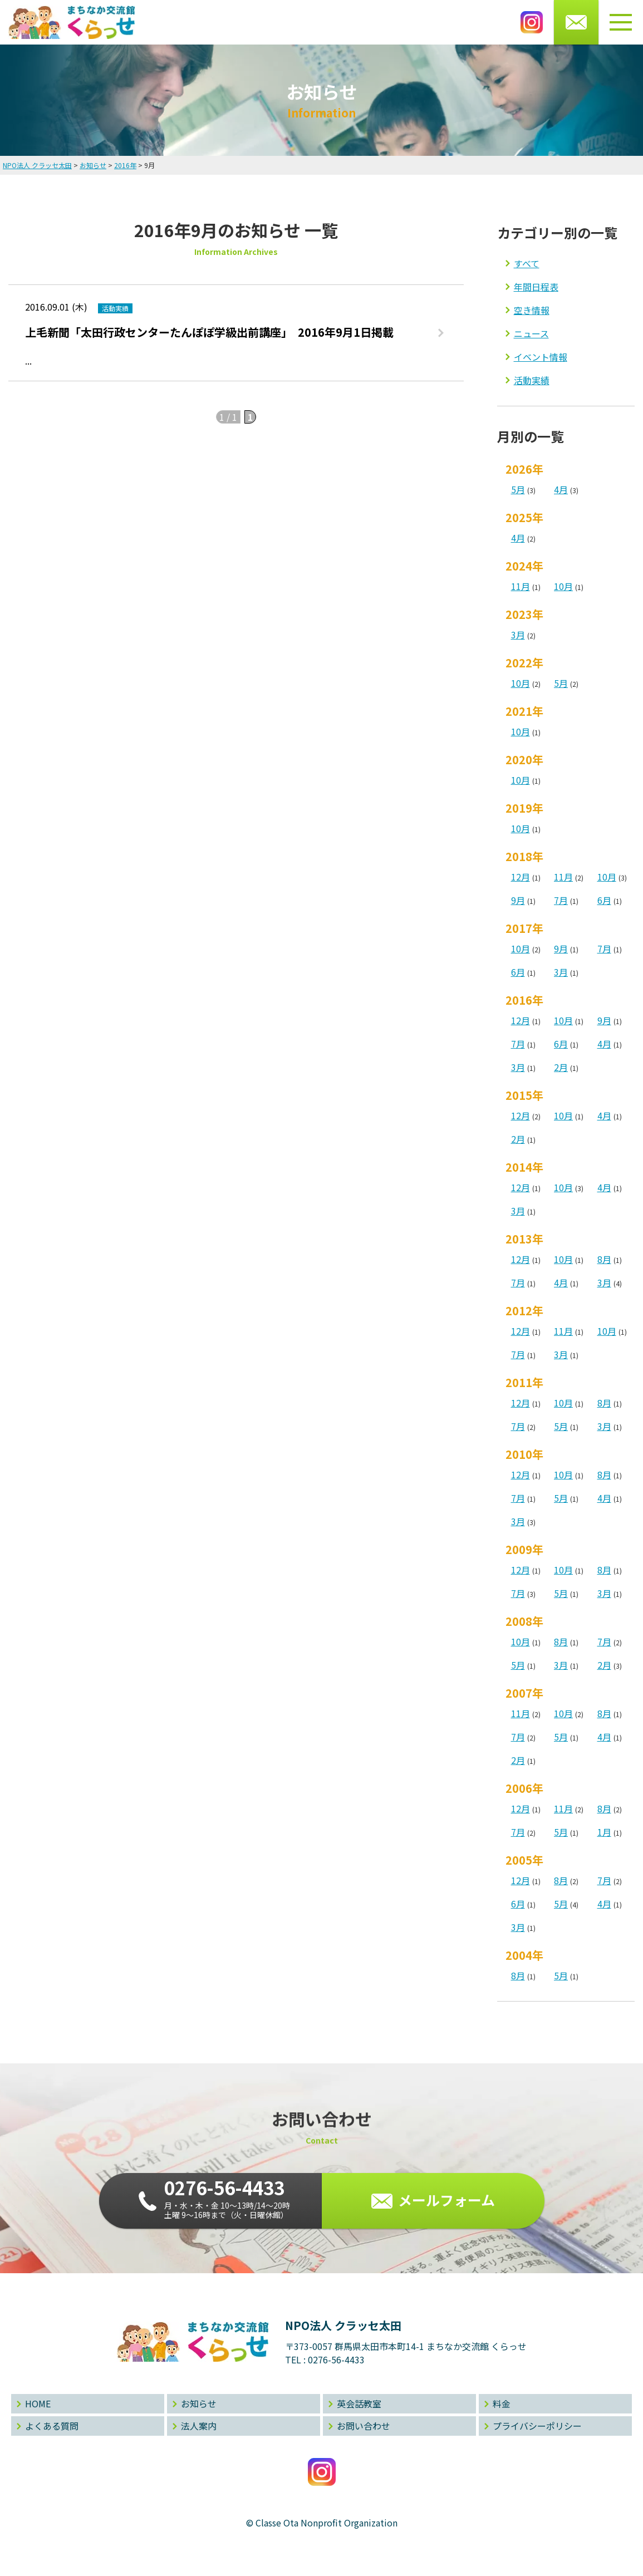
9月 (518, 900)
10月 (563, 586)
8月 (604, 1259)
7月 (561, 900)
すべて (526, 263)
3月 (518, 634)
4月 (561, 489)
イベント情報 (540, 356)
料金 (502, 2403)
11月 (520, 586)
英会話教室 (359, 2403)
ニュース (531, 333)
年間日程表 (536, 286)
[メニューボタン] (620, 22)
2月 (561, 1067)
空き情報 (531, 310)
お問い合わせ (363, 2425)
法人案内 (199, 2425)
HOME (38, 2403)
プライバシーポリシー (537, 2425)
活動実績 (531, 380)
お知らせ (199, 2403)
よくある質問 (51, 2425)
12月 (520, 876)
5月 (518, 489)
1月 (604, 1831)
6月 (604, 900)
